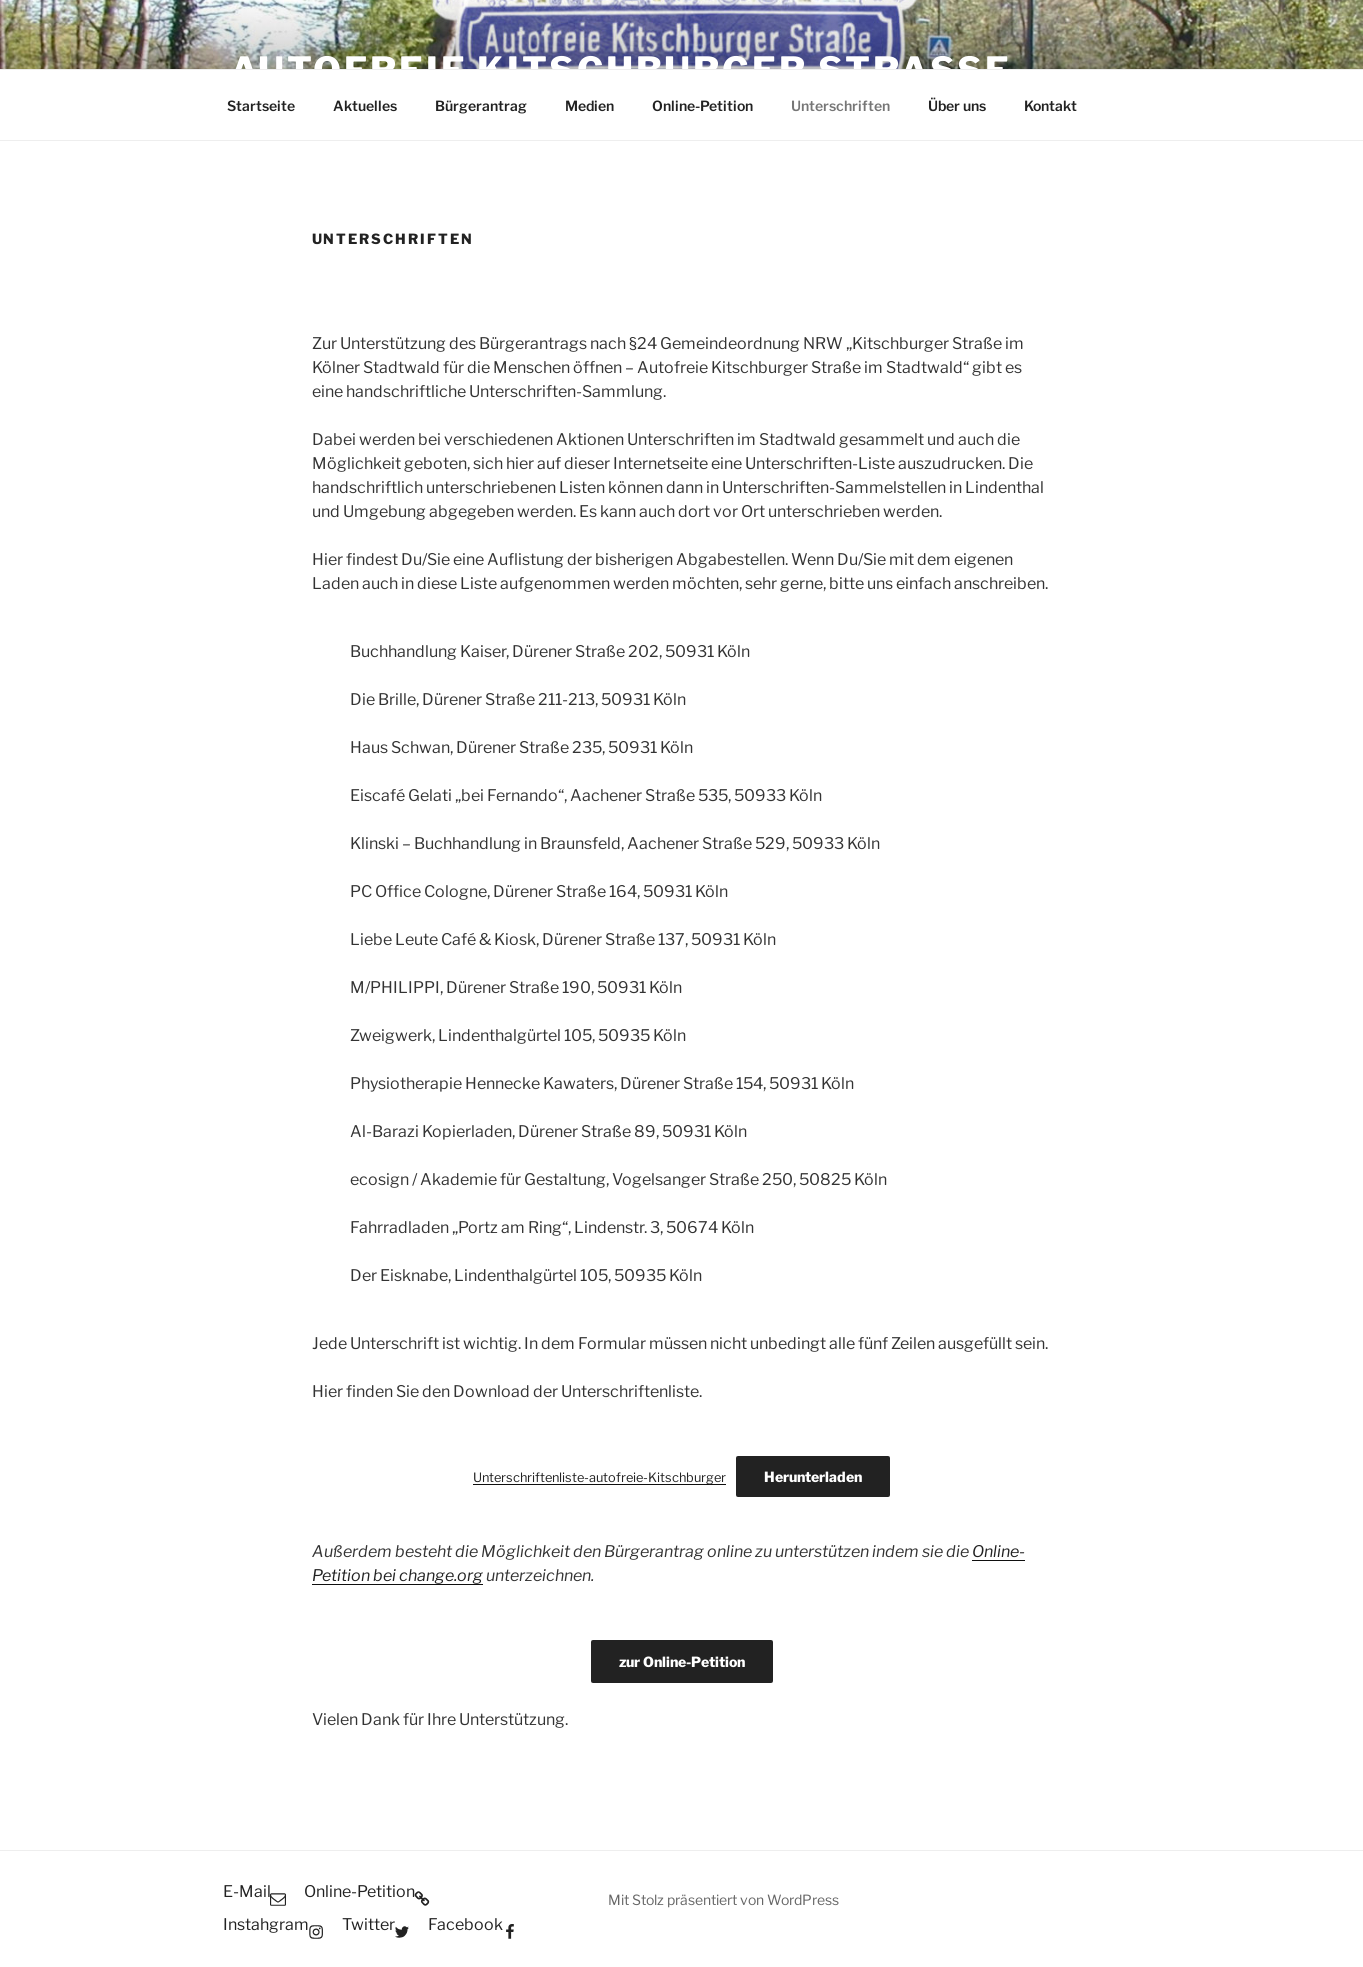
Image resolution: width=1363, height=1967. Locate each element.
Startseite (261, 105)
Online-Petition (702, 105)
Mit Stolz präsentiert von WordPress (723, 1899)
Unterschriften (840, 105)
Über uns (957, 105)
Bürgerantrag (481, 105)
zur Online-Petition (682, 1661)
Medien (589, 105)
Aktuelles (365, 105)
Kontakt (1050, 105)
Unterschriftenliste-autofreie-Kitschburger (599, 1477)
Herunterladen (813, 1476)
